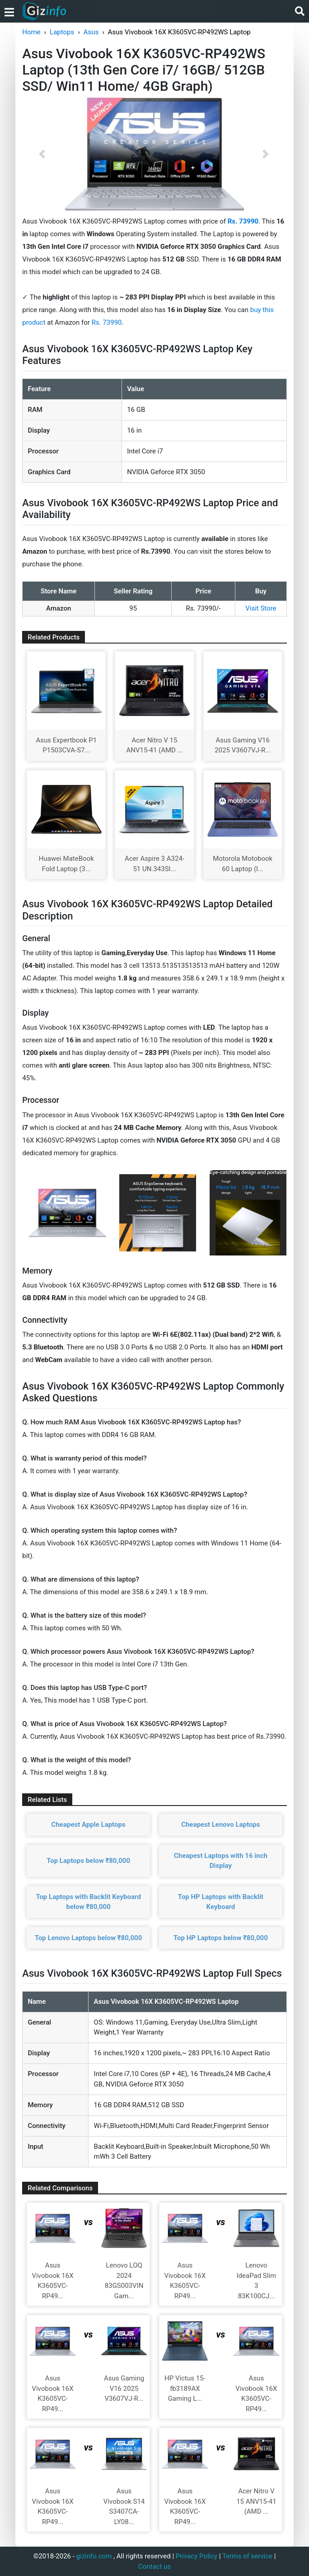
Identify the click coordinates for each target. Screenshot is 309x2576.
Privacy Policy (196, 2556)
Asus (91, 32)
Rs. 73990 (107, 322)
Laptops (62, 32)
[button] (42, 154)
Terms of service (247, 2556)
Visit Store (260, 608)
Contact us (154, 2566)
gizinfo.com (94, 2556)
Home (31, 32)
